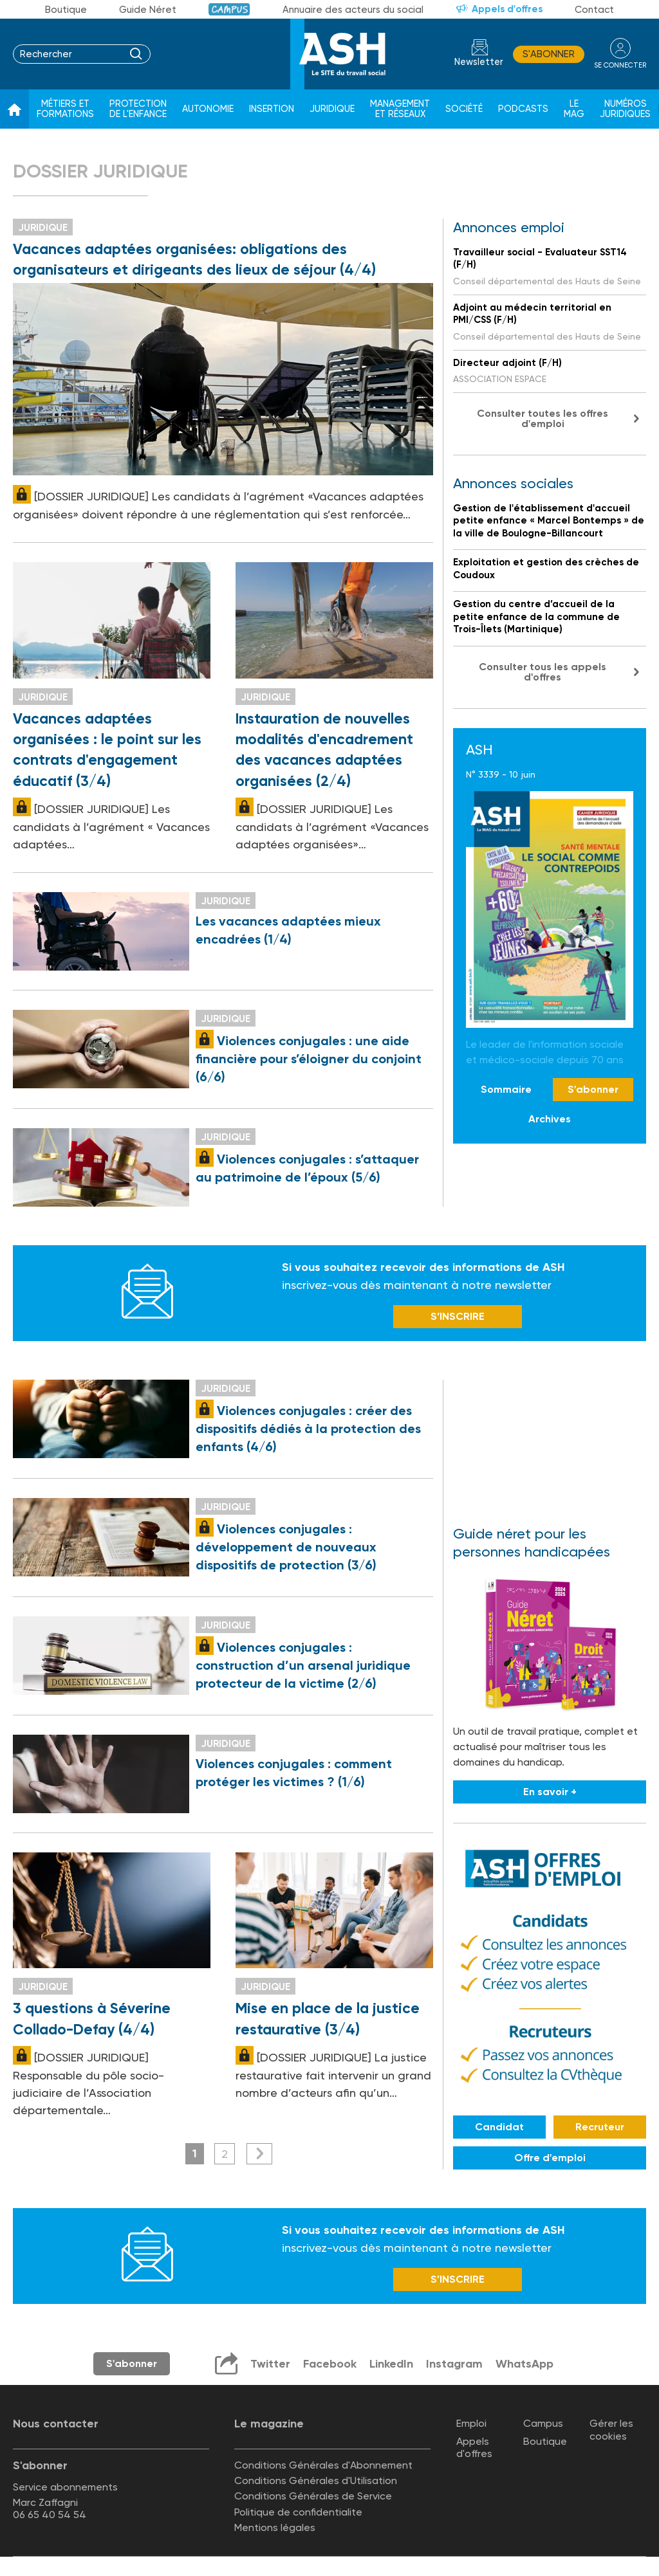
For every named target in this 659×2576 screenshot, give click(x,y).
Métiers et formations (65, 109)
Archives (549, 1119)
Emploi (471, 2423)
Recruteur (599, 2127)
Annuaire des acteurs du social (353, 9)
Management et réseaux (400, 109)
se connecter (620, 65)
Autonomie (208, 109)
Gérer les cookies (611, 2429)
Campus (229, 9)
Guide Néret (147, 9)
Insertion (271, 109)
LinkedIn (391, 2364)
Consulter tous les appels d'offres (542, 672)
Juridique (332, 109)
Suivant (259, 2153)
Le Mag (574, 109)
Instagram (454, 2364)
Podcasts (523, 109)
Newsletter (478, 62)
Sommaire (506, 1089)
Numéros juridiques (625, 109)
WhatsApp (524, 2364)
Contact (594, 9)
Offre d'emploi (550, 2157)
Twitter (270, 2364)
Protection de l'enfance (138, 109)
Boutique (66, 9)
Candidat (499, 2127)
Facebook (330, 2364)
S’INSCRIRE (458, 1316)
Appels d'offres (507, 9)
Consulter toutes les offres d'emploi (542, 418)
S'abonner (549, 54)
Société (464, 109)
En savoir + (550, 1792)
